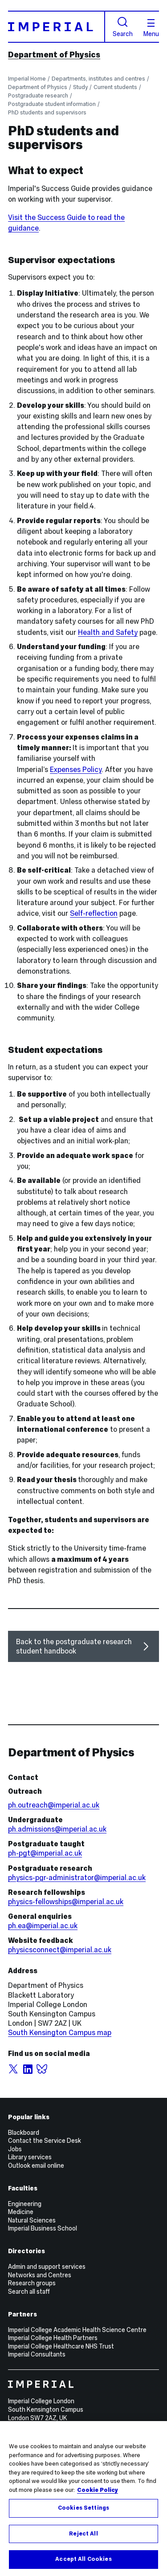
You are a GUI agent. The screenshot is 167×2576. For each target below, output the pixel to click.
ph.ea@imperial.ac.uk (42, 1926)
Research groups (32, 2283)
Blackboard (23, 2133)
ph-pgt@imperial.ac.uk (45, 1853)
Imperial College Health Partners (53, 2338)
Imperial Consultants (36, 2354)
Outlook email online (36, 2166)
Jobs (15, 2149)
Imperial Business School (42, 2228)
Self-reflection (94, 913)
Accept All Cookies (83, 2559)
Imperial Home (27, 78)
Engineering (24, 2204)
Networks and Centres (39, 2275)
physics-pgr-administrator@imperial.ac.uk (77, 1877)
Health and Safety (108, 632)
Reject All (83, 2533)
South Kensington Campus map (59, 2032)
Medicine (20, 2212)
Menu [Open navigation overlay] (151, 28)
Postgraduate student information (52, 104)
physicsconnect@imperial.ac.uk (59, 1950)
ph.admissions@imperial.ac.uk (57, 1829)
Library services (30, 2157)
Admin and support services (47, 2267)
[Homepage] (56, 26)
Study (80, 87)
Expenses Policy (76, 769)
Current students (115, 87)
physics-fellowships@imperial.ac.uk (65, 1901)
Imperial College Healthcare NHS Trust (61, 2346)
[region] (83, 2498)
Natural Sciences (32, 2220)
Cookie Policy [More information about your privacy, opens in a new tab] (97, 2490)
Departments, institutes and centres (98, 78)
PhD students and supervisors (47, 112)
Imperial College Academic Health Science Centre (77, 2330)
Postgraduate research (38, 95)
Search (123, 26)
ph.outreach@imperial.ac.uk (53, 1805)
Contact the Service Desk (44, 2141)
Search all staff (29, 2292)
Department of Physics (54, 55)
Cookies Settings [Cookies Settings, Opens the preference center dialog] (83, 2507)
